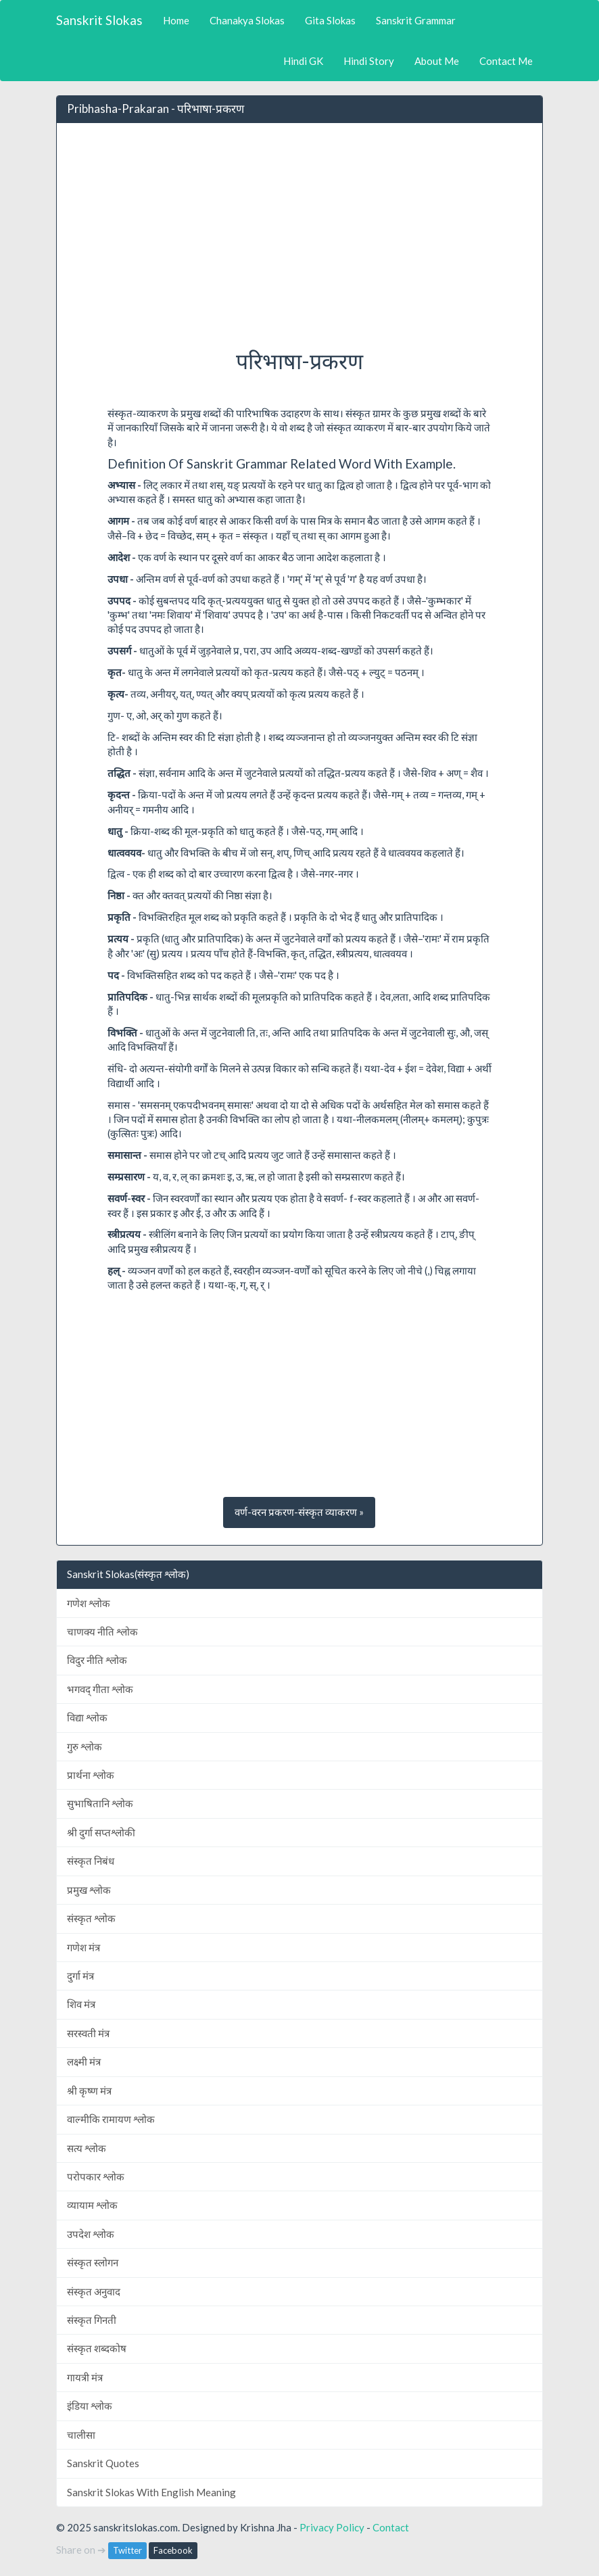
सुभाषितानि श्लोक (100, 1803)
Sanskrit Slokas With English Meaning (151, 2492)
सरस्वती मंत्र (88, 2033)
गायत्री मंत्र (85, 2377)
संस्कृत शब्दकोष (96, 2348)
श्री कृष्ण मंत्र (89, 2090)
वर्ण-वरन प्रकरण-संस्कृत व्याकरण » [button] (299, 1512)
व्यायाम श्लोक (92, 2205)
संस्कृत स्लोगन (92, 2262)
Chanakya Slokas (247, 20)
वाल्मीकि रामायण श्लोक (111, 2119)
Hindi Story (368, 61)
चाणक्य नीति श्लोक (102, 1631)
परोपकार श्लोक (95, 2176)
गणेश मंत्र (83, 1947)
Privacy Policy (332, 2527)
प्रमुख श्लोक (89, 1890)
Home (176, 20)
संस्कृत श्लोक (91, 1918)
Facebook (173, 2550)
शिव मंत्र (81, 2004)
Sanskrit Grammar (416, 20)
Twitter (127, 2550)
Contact (391, 2527)
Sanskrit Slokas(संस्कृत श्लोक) (128, 1574)
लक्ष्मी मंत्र (84, 2061)
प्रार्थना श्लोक (90, 1775)
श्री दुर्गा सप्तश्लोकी (101, 1832)
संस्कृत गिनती (91, 2320)
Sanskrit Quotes (103, 2463)
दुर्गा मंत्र (80, 1976)
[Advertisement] (299, 232)
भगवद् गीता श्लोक (100, 1689)
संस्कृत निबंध (90, 1861)
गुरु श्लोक (84, 1746)
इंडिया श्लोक (89, 2406)
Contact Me (506, 61)
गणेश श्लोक (88, 1603)
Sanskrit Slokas (99, 20)
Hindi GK (303, 61)
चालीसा (81, 2435)
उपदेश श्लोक (90, 2234)
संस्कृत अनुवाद (93, 2291)
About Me (436, 61)
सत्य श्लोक (86, 2148)
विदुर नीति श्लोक (97, 1660)
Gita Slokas (330, 20)
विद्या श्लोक (87, 1717)
